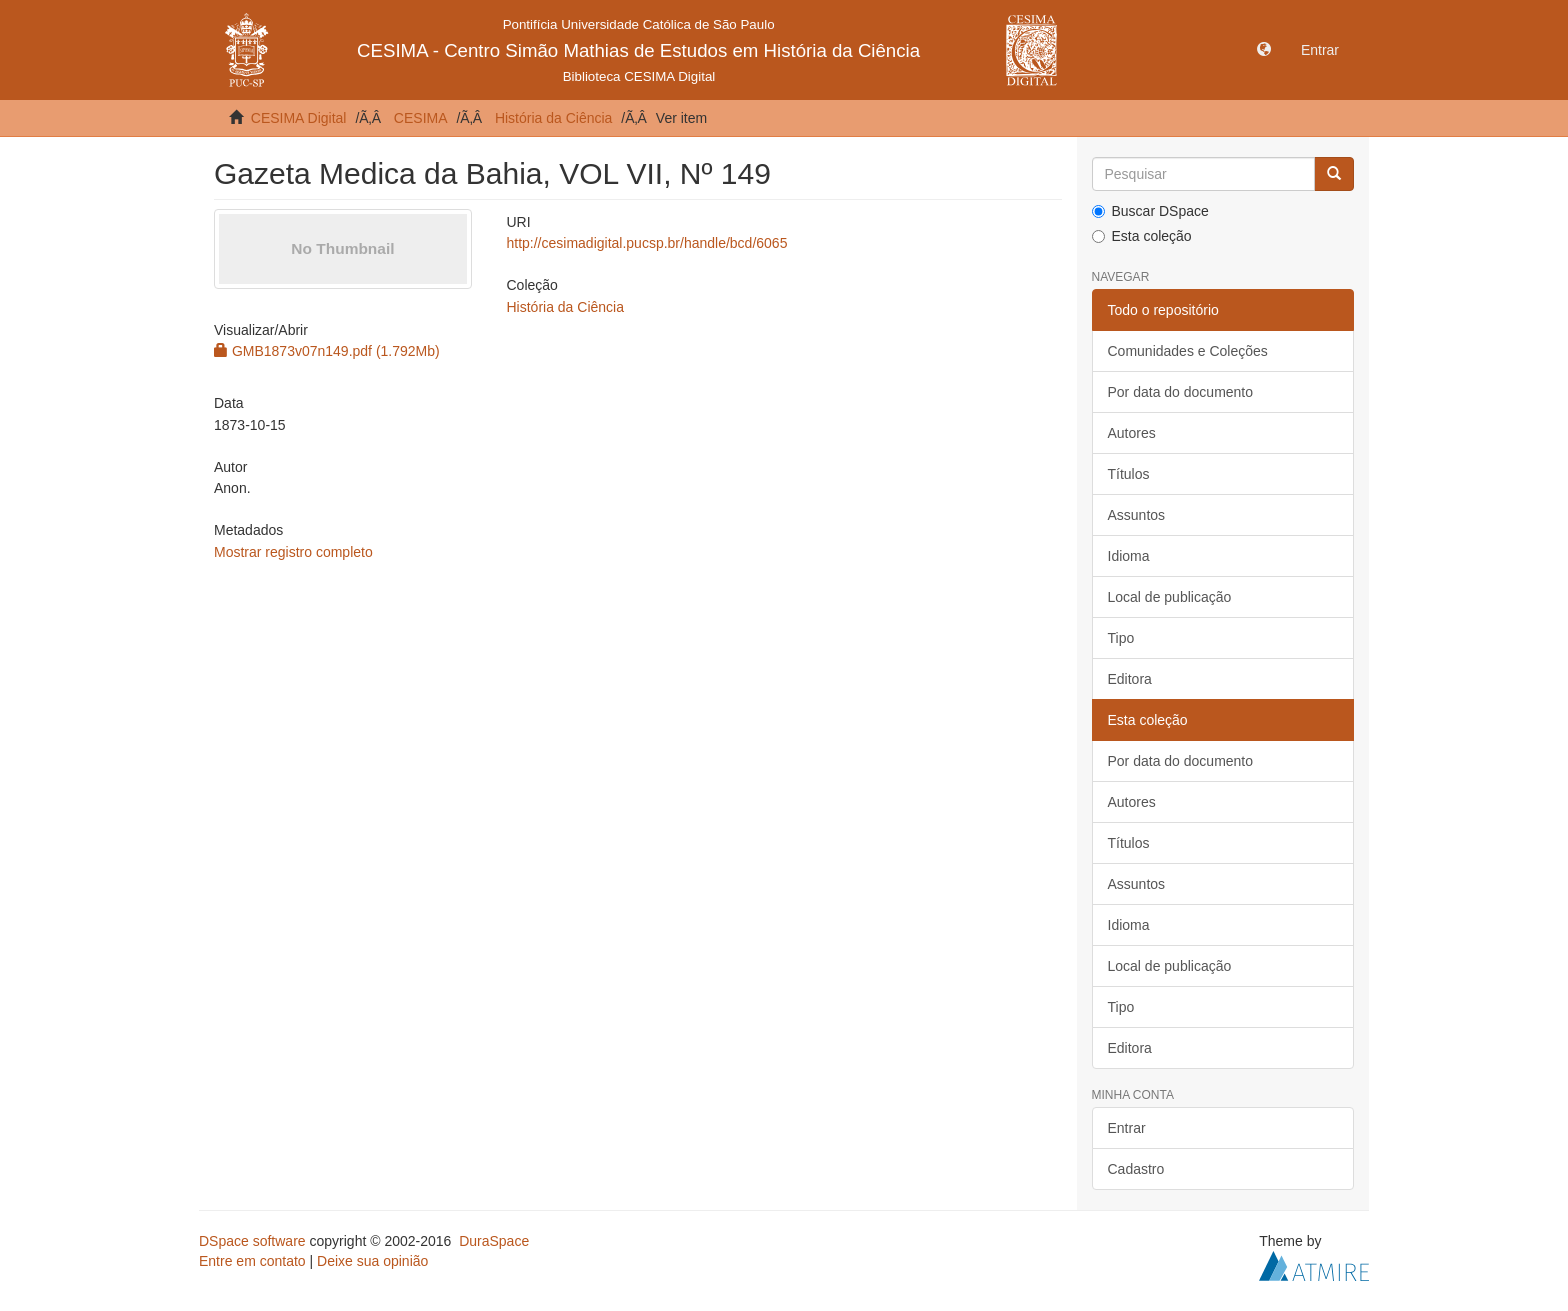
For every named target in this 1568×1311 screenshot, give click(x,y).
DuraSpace (494, 1241)
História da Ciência (554, 118)
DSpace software (252, 1241)
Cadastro (1136, 1169)
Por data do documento (1181, 392)
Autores (1132, 433)
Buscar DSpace (1150, 211)
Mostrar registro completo (293, 552)
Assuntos (1137, 515)
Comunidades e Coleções (1188, 351)
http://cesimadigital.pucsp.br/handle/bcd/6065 (646, 243)
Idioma (1129, 556)
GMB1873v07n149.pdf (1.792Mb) (327, 351)
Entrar (1127, 1128)
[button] (1264, 50)
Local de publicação (1170, 597)
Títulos (1129, 474)
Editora (1130, 679)
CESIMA (421, 118)
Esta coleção (1142, 236)
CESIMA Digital (299, 118)
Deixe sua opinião (372, 1261)
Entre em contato (252, 1261)
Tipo (1121, 638)
